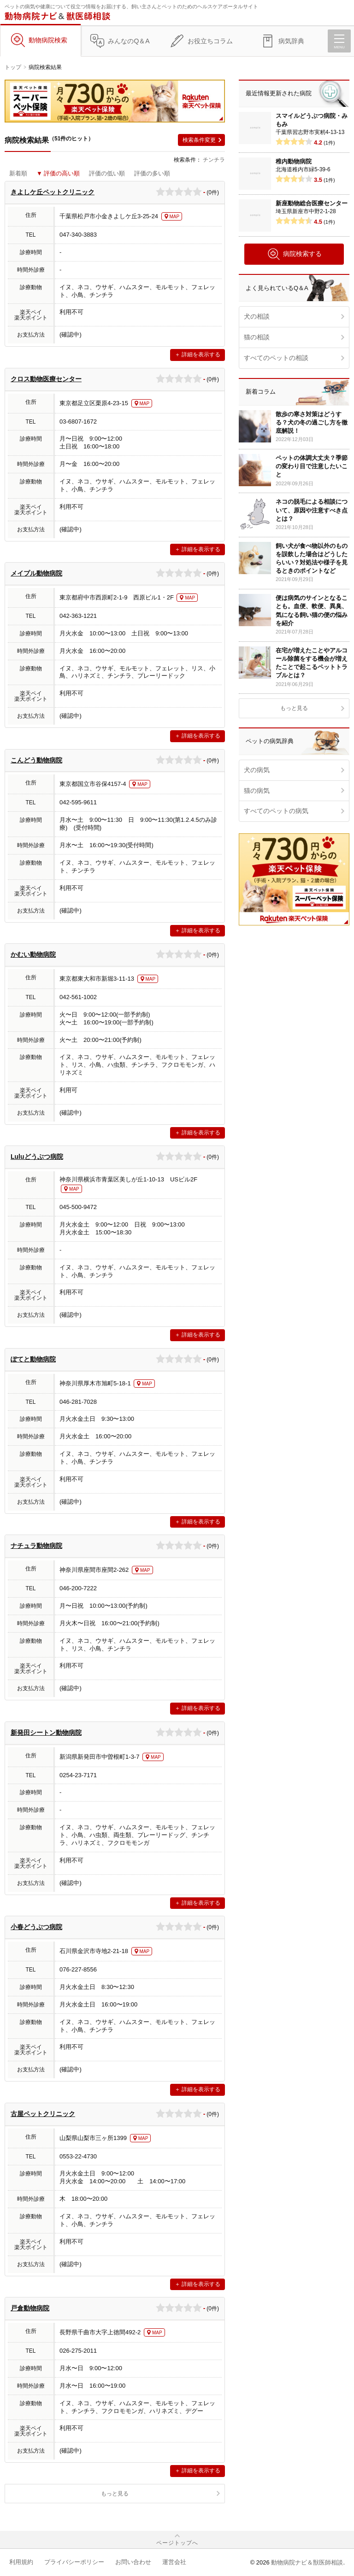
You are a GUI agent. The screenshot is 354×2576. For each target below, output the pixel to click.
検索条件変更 (199, 140)
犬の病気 (257, 769)
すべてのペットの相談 (276, 357)
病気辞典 (291, 41)
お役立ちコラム (210, 41)
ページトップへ (177, 2543)
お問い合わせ (133, 2562)
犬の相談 (257, 316)
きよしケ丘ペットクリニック (52, 192)
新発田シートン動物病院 (46, 1732)
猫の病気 (257, 790)
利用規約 (21, 2562)
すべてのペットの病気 (276, 810)
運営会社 (174, 2562)
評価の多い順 (152, 173)
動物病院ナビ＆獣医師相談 (307, 2562)
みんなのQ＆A (128, 41)
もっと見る (115, 2493)
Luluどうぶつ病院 (37, 1156)
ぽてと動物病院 (33, 1359)
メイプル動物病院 (36, 573)
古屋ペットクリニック (43, 2113)
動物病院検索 (48, 40)
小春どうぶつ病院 (36, 1927)
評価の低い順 (107, 173)
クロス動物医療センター (46, 379)
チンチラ (214, 160)
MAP (175, 216)
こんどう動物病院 (36, 760)
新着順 (18, 173)
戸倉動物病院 (30, 2308)
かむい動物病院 (33, 954)
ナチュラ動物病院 (36, 1545)
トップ (13, 67)
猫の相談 (257, 337)
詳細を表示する (201, 354)
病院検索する (294, 254)
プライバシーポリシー (74, 2562)
